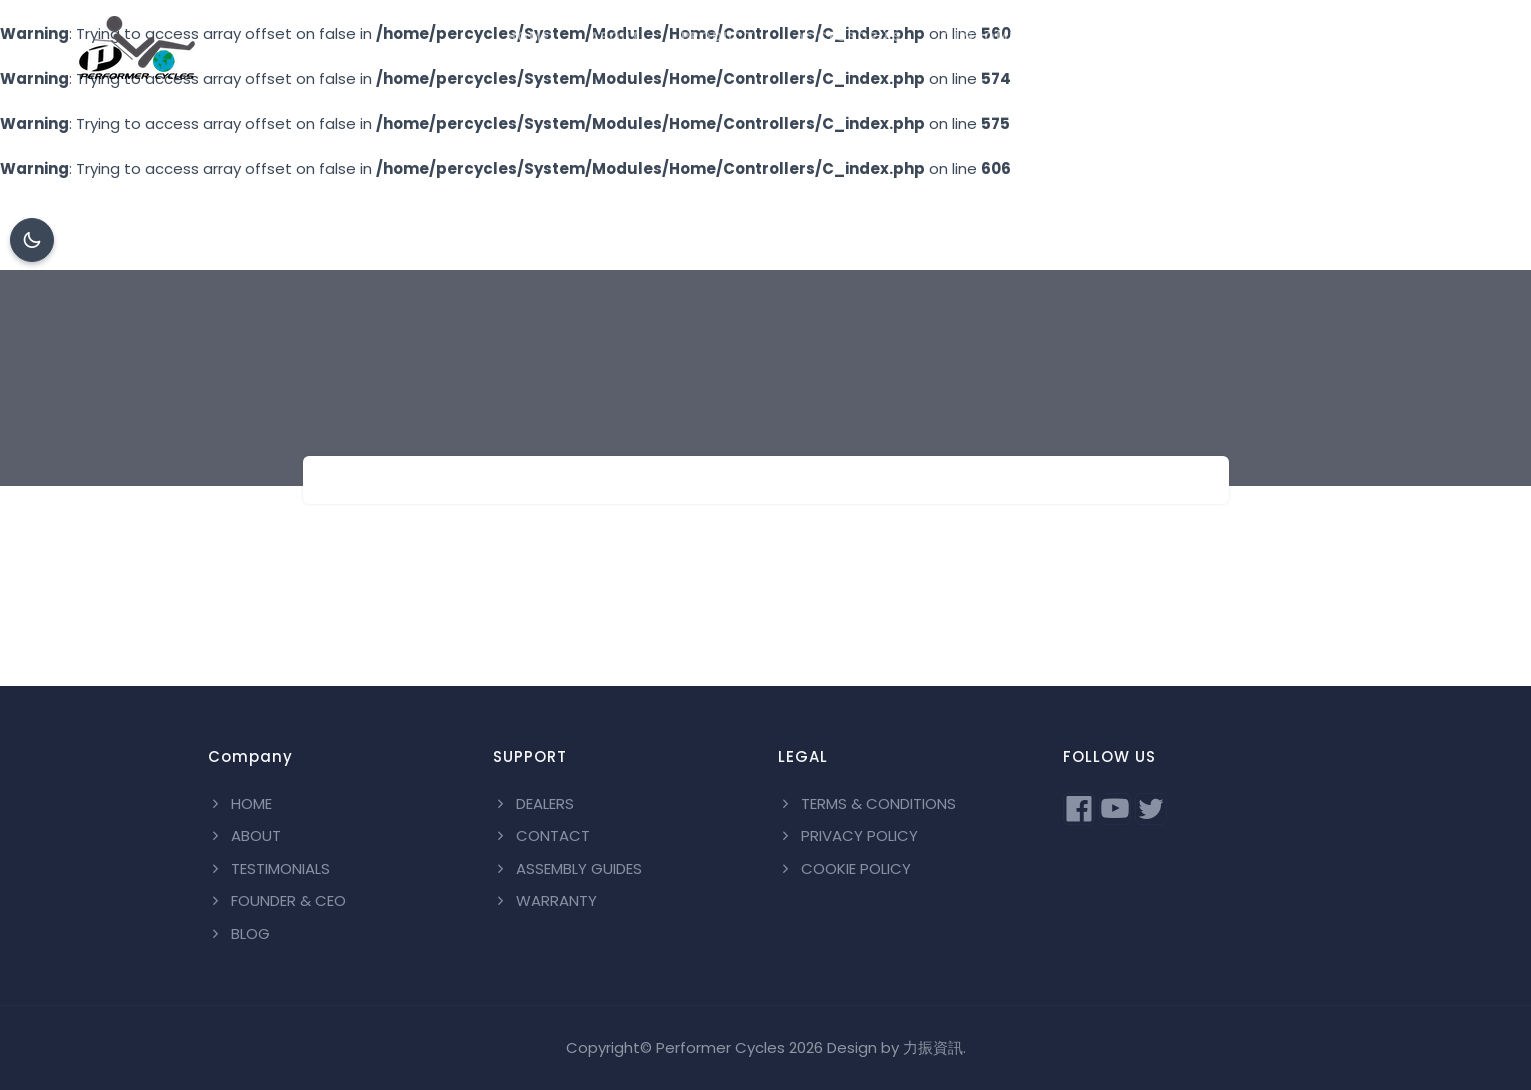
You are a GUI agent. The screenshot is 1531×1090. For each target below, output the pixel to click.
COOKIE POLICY (844, 868)
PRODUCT (718, 36)
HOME (528, 36)
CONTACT (1302, 36)
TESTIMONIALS (269, 868)
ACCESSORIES (848, 36)
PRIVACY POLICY (848, 835)
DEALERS (1192, 36)
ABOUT (615, 36)
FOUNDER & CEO (277, 900)
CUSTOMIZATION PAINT (1031, 36)
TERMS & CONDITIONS (867, 803)
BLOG (1401, 36)
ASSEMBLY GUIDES (567, 868)
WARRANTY (545, 900)
